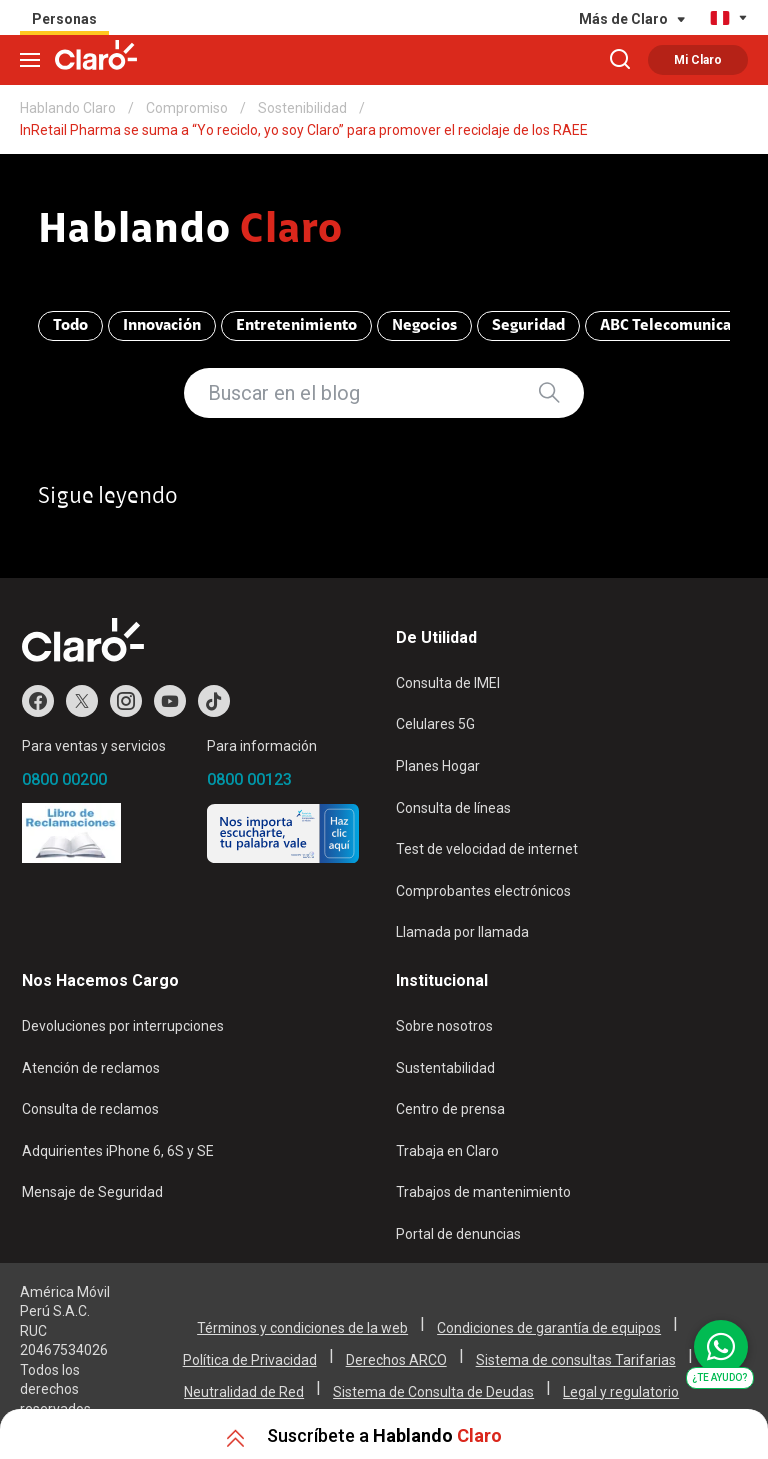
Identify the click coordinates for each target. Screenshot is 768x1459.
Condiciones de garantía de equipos (549, 1328)
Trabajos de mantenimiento (483, 1192)
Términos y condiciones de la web (302, 1328)
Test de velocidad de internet (487, 849)
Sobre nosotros (444, 1026)
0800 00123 (249, 779)
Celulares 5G (435, 724)
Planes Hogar (438, 766)
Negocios (424, 326)
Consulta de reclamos (90, 1109)
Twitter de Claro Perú (82, 701)
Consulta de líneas (453, 808)
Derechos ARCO (396, 1360)
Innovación (162, 326)
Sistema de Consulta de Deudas (433, 1392)
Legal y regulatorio (621, 1392)
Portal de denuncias (458, 1234)
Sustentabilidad (445, 1068)
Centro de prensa (450, 1109)
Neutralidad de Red (244, 1392)
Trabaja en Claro (447, 1151)
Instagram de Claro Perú (126, 701)
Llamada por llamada (462, 932)
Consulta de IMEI (448, 683)
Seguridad (528, 326)
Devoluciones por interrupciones (123, 1026)
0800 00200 (64, 779)
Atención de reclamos (91, 1068)
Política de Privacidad (250, 1360)
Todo (70, 326)
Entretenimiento (296, 326)
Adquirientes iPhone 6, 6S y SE (118, 1151)
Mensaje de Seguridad (92, 1192)
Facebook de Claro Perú (38, 701)
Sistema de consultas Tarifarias (576, 1360)
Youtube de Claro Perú (170, 701)
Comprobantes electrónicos (483, 891)
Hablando (190, 232)
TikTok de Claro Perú (214, 701)
